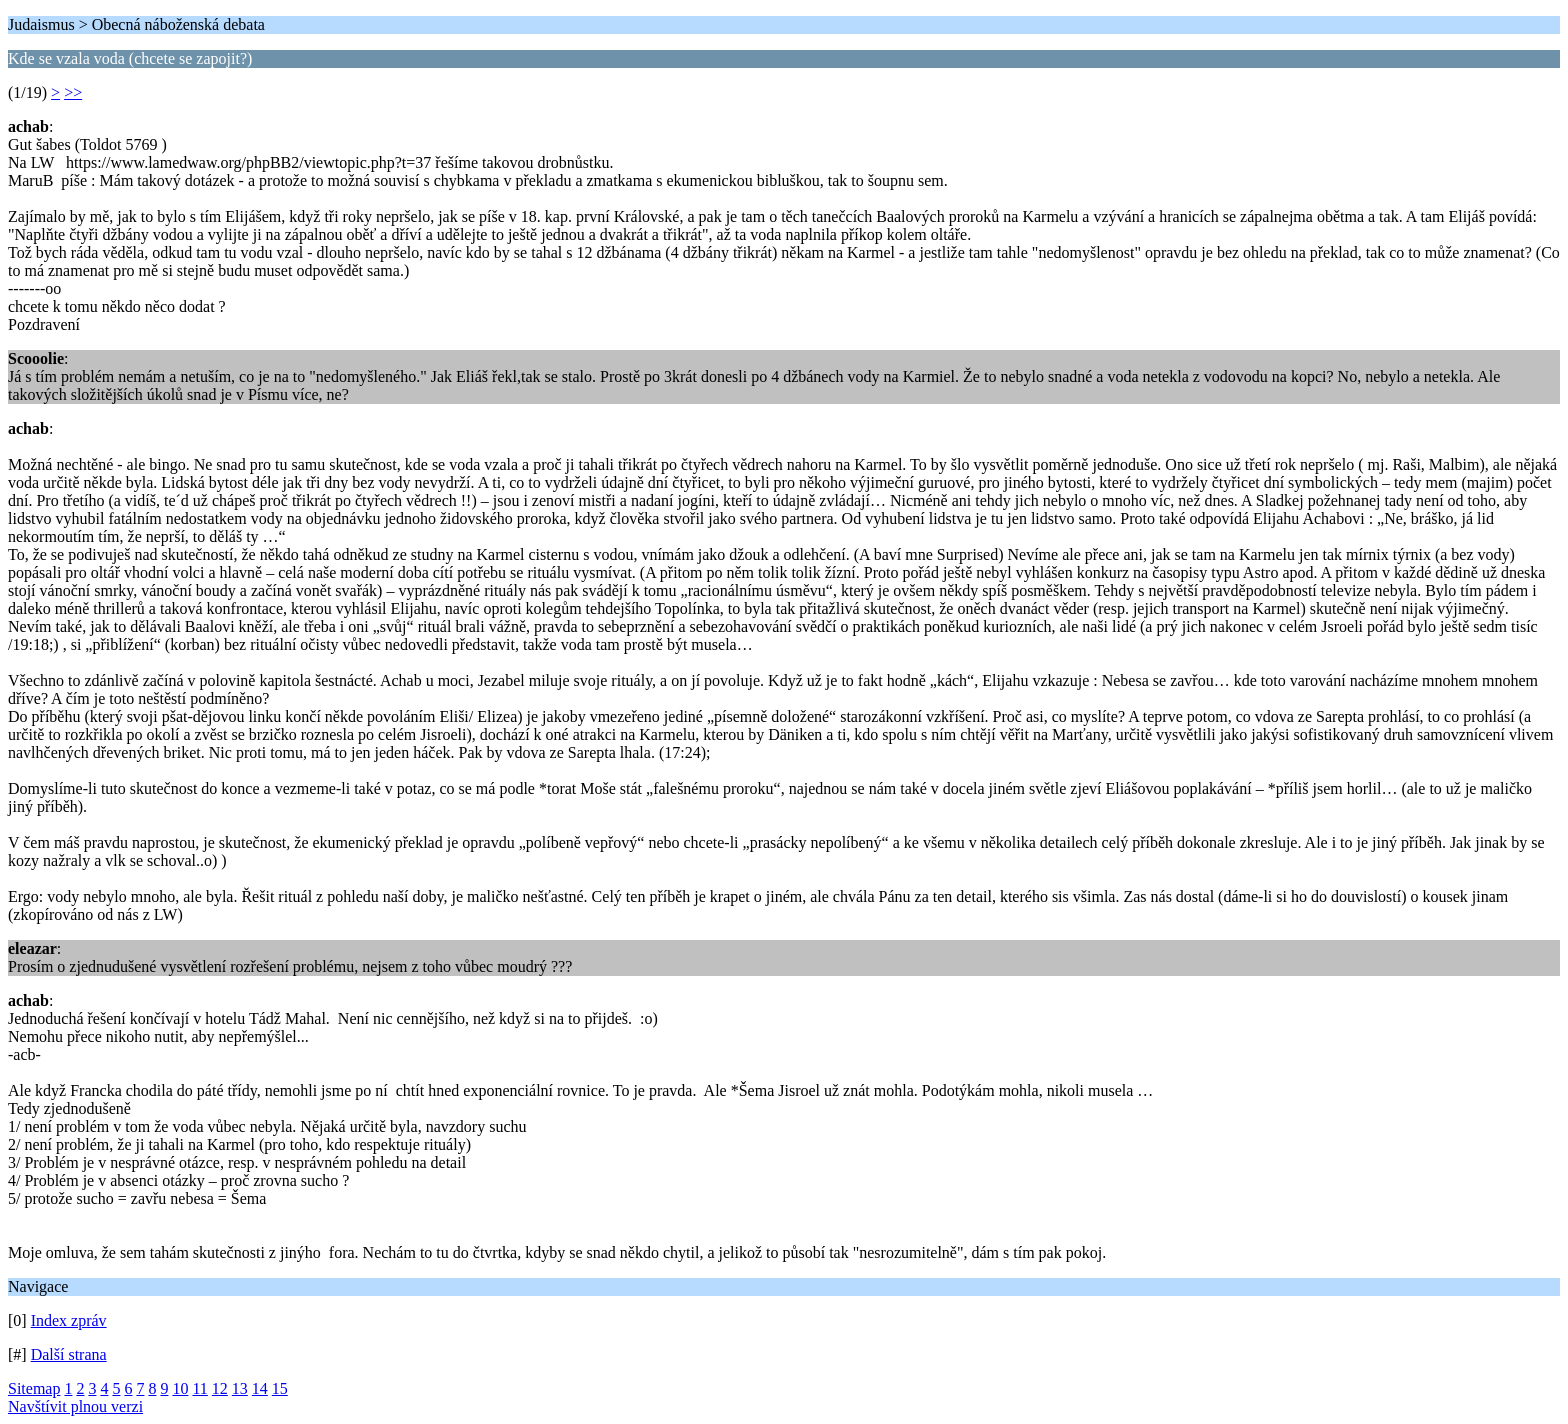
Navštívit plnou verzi (75, 1406)
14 (260, 1388)
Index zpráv (69, 1320)
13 (240, 1388)
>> (73, 92)
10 (180, 1388)
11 (199, 1388)
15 (280, 1388)
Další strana (69, 1354)
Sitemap (34, 1388)
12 (220, 1388)
